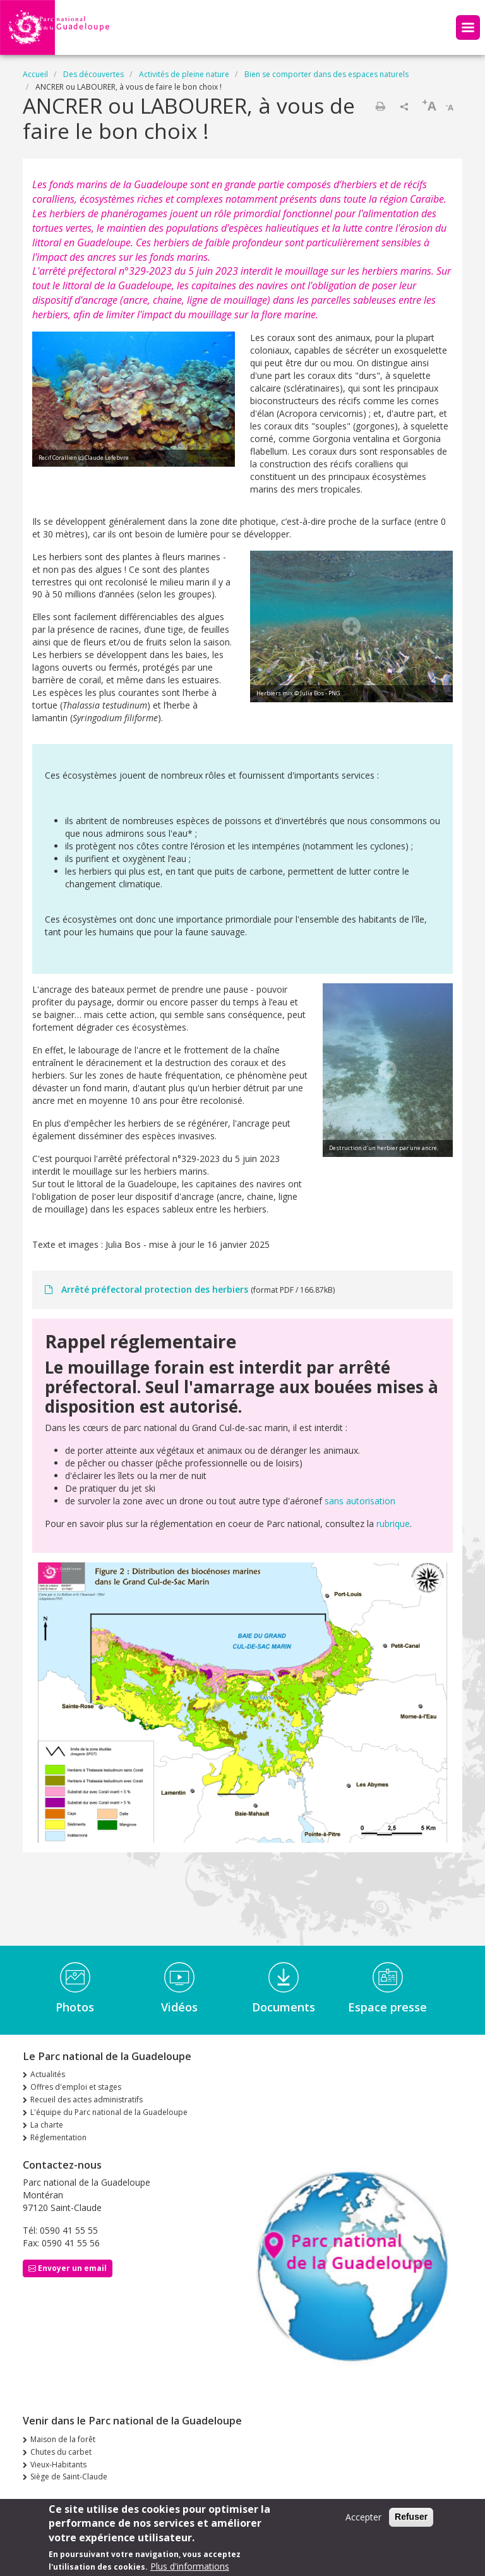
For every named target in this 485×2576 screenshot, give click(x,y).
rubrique (392, 1524)
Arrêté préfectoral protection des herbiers (155, 1289)
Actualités (47, 2074)
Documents (283, 2007)
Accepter (363, 2521)
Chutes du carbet (61, 2452)
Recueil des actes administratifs (86, 2099)
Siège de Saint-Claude (68, 2476)
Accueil (35, 74)
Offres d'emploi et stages (75, 2087)
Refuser (411, 2520)
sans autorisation (360, 1501)
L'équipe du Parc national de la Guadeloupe (109, 2112)
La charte (46, 2124)
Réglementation (58, 2137)
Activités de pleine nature (184, 74)
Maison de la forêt (62, 2439)
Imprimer (380, 106)
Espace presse (387, 2007)
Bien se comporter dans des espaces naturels (326, 74)
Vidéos (179, 2007)
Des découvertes (93, 74)
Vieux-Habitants (58, 2464)
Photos (75, 2007)
